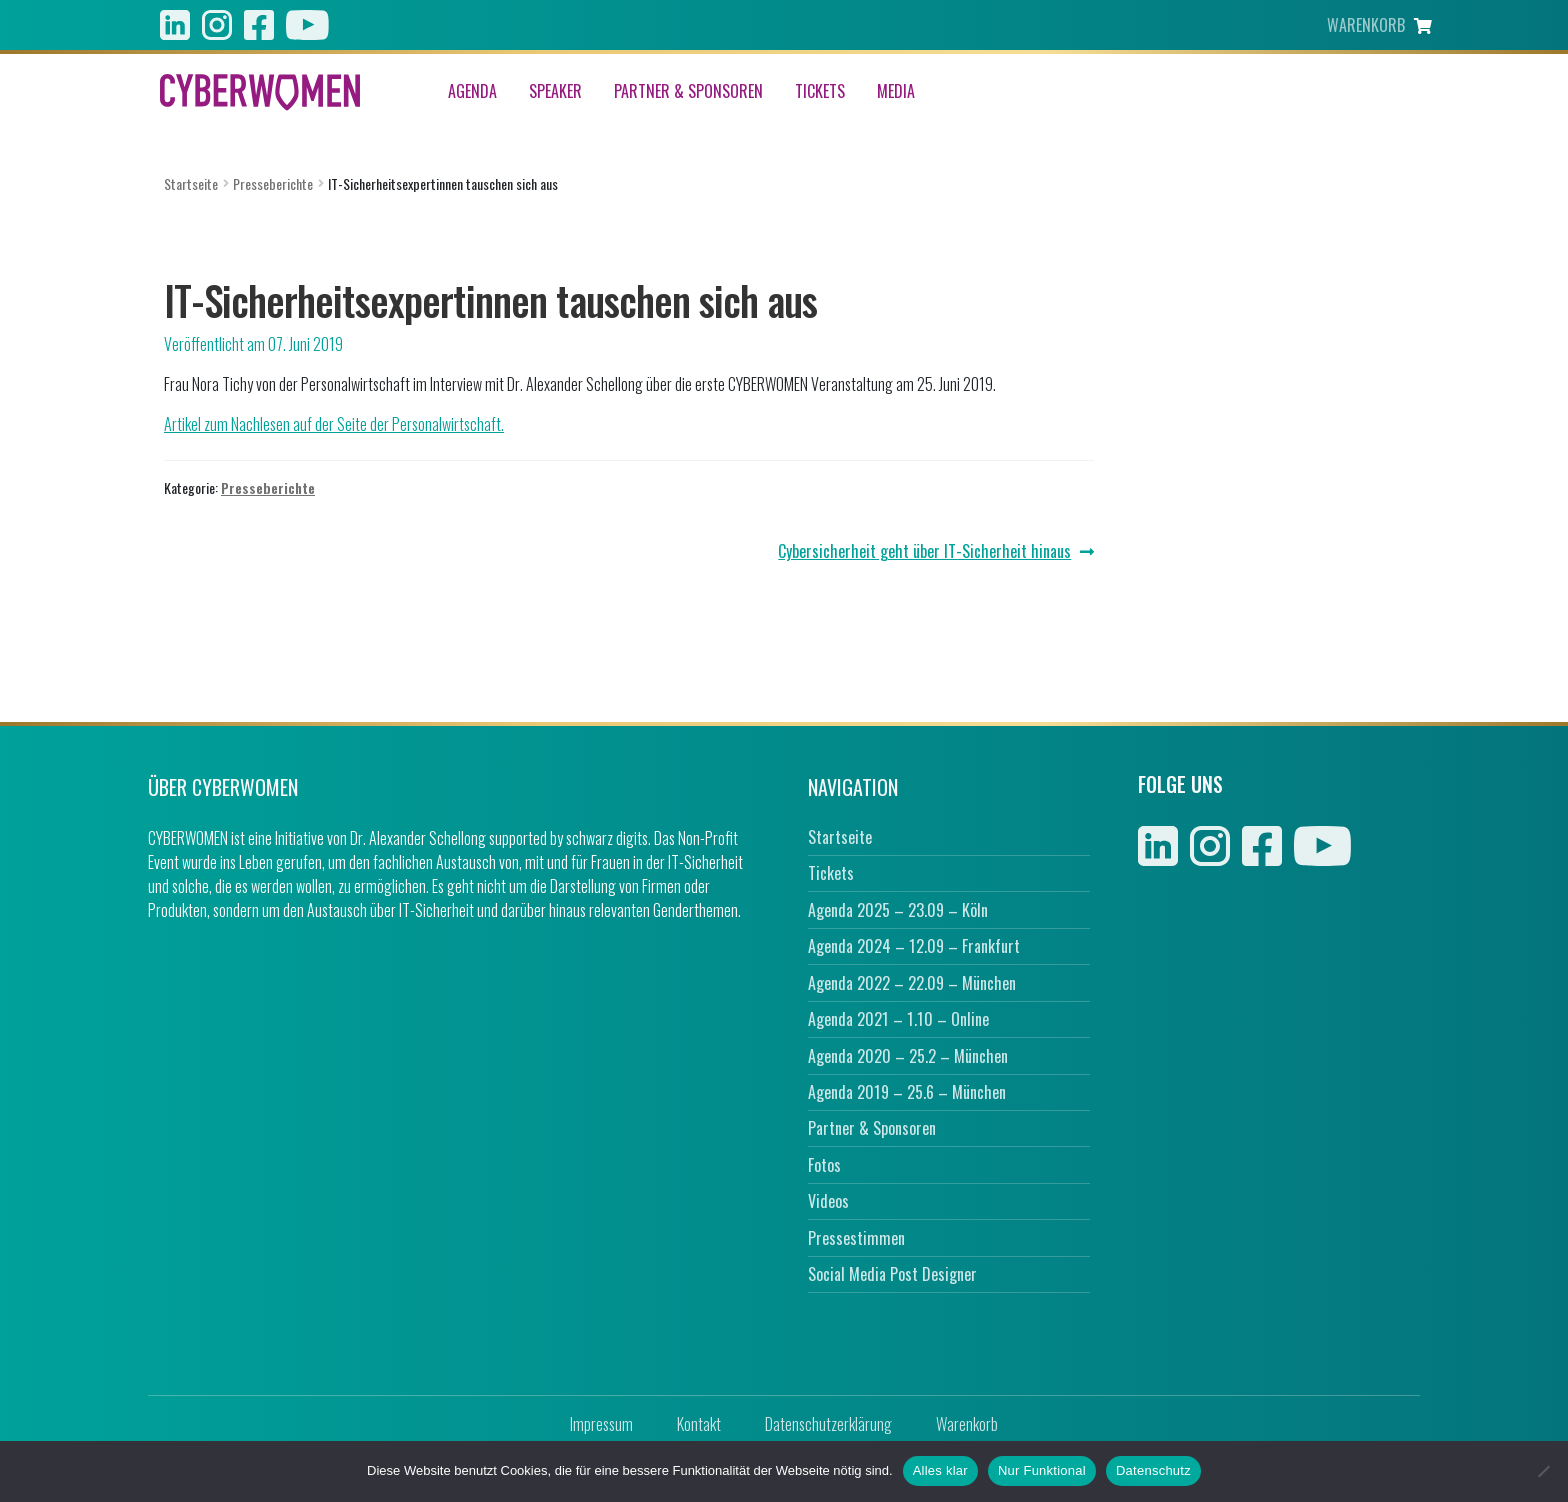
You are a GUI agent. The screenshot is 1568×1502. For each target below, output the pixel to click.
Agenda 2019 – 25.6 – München (907, 1092)
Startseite (191, 183)
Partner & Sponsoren (688, 92)
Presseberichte (273, 183)
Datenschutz (1153, 1470)
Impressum (601, 1424)
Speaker (555, 92)
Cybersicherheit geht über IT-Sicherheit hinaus (924, 551)
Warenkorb (967, 1424)
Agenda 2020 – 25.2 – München (908, 1056)
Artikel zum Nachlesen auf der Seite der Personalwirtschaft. (334, 424)
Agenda (472, 92)
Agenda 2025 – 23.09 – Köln (898, 910)
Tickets (820, 92)
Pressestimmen (856, 1238)
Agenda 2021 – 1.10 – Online (898, 1019)
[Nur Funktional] (1543, 1471)
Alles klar (940, 1470)
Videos (828, 1201)
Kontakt (699, 1424)
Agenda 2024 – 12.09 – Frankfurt (914, 946)
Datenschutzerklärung (828, 1424)
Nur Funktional (1042, 1470)
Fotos (824, 1165)
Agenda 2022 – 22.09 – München (912, 983)
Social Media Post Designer (892, 1274)
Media (896, 92)
